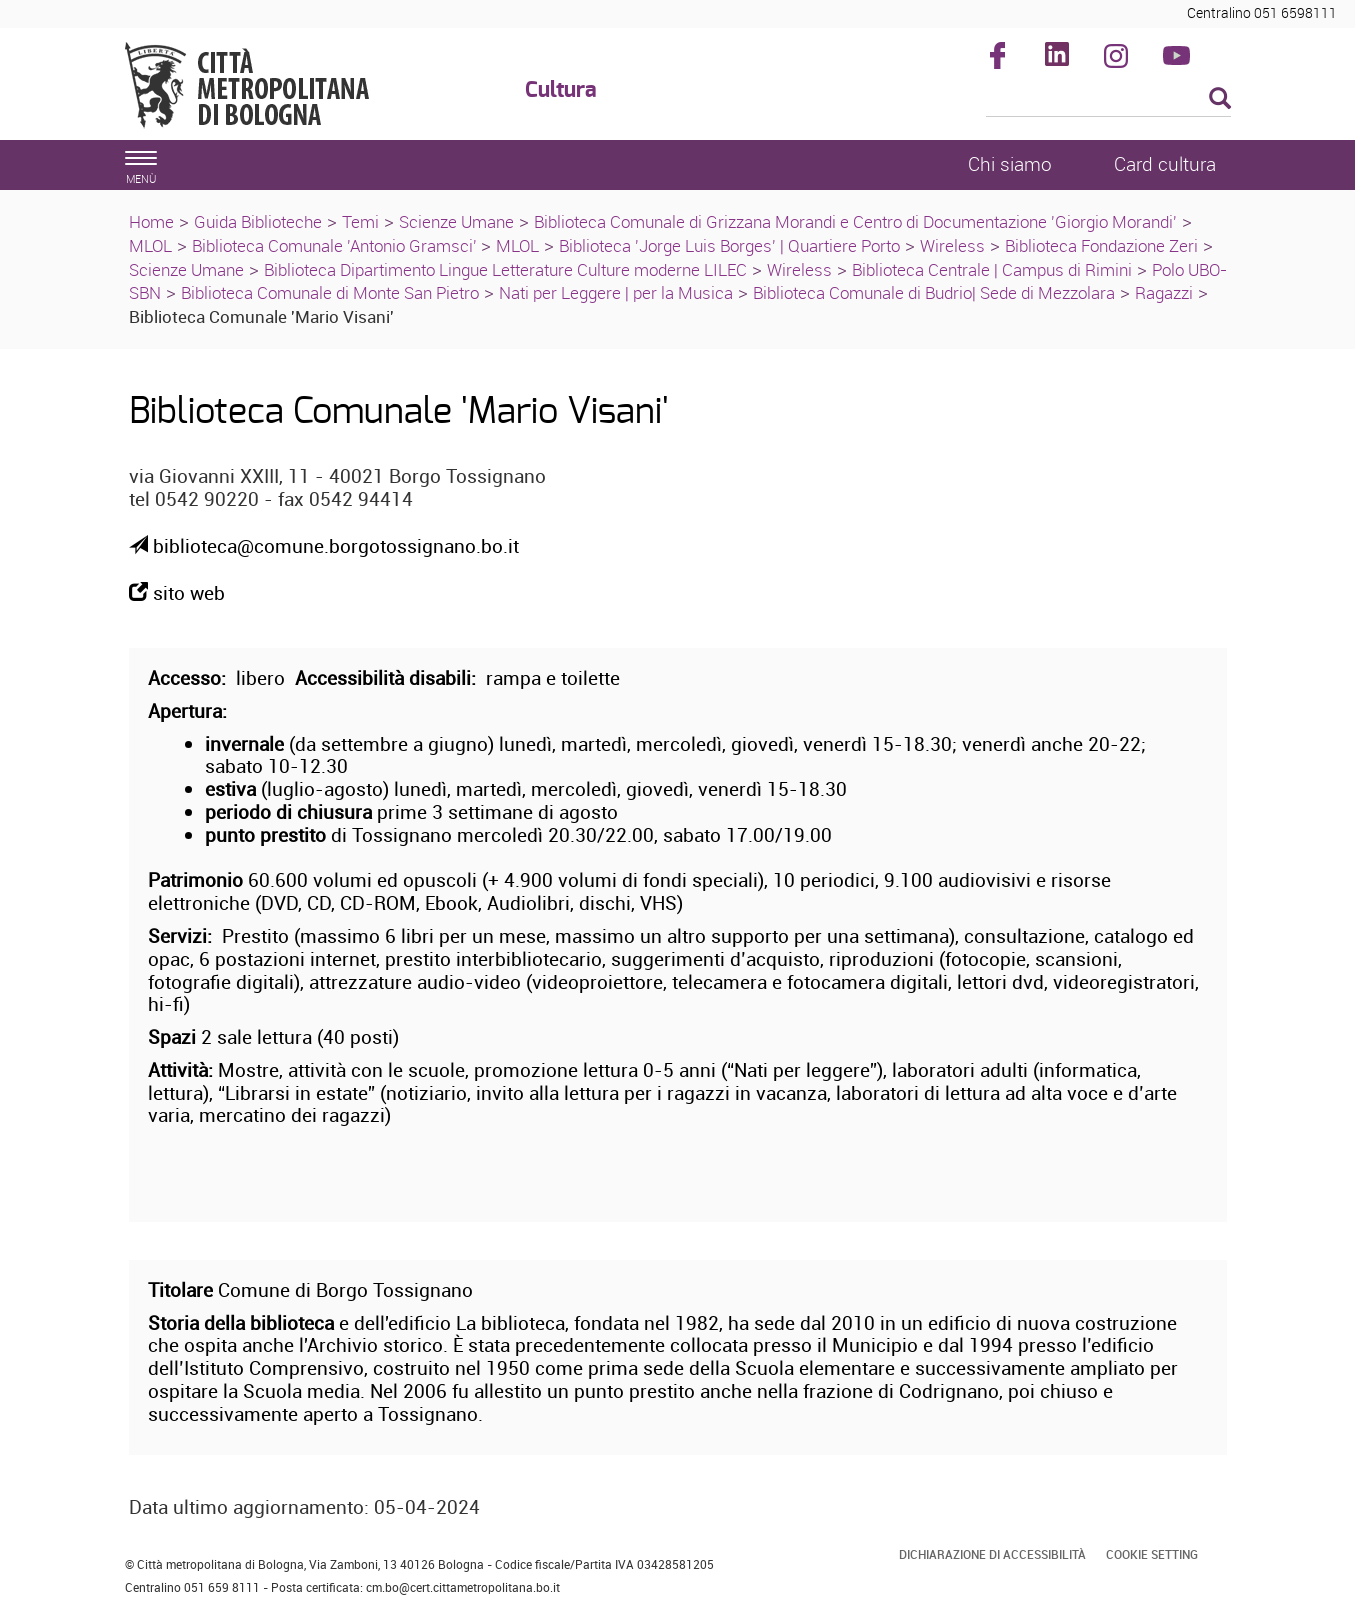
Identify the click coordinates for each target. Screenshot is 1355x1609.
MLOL (150, 245)
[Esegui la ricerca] (1220, 99)
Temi (360, 221)
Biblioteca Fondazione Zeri (1101, 245)
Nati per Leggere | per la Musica (616, 292)
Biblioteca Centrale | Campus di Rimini (992, 269)
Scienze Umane (456, 221)
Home (151, 221)
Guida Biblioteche (258, 221)
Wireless (952, 245)
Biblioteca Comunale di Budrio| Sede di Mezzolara (934, 292)
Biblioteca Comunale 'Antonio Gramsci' (336, 245)
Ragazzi (1164, 292)
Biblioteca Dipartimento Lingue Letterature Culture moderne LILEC (505, 269)
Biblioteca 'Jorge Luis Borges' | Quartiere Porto (729, 245)
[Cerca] (1108, 100)
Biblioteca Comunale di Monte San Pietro (330, 292)
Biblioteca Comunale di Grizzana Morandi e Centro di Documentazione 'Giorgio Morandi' (855, 221)
